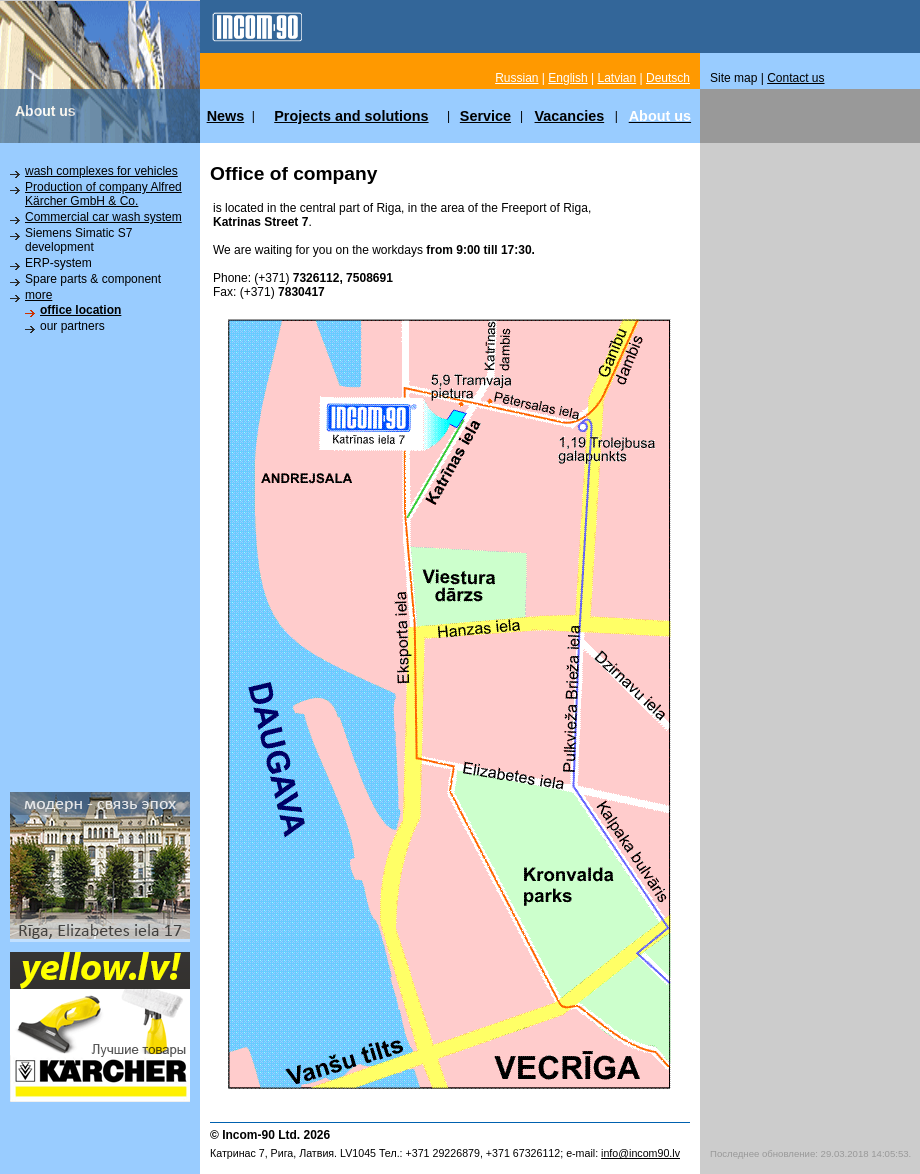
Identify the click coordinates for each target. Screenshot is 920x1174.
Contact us (795, 78)
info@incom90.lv (640, 1153)
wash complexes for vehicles (101, 171)
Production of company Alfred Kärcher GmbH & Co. (103, 194)
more (38, 295)
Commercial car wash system (103, 217)
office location (80, 310)
